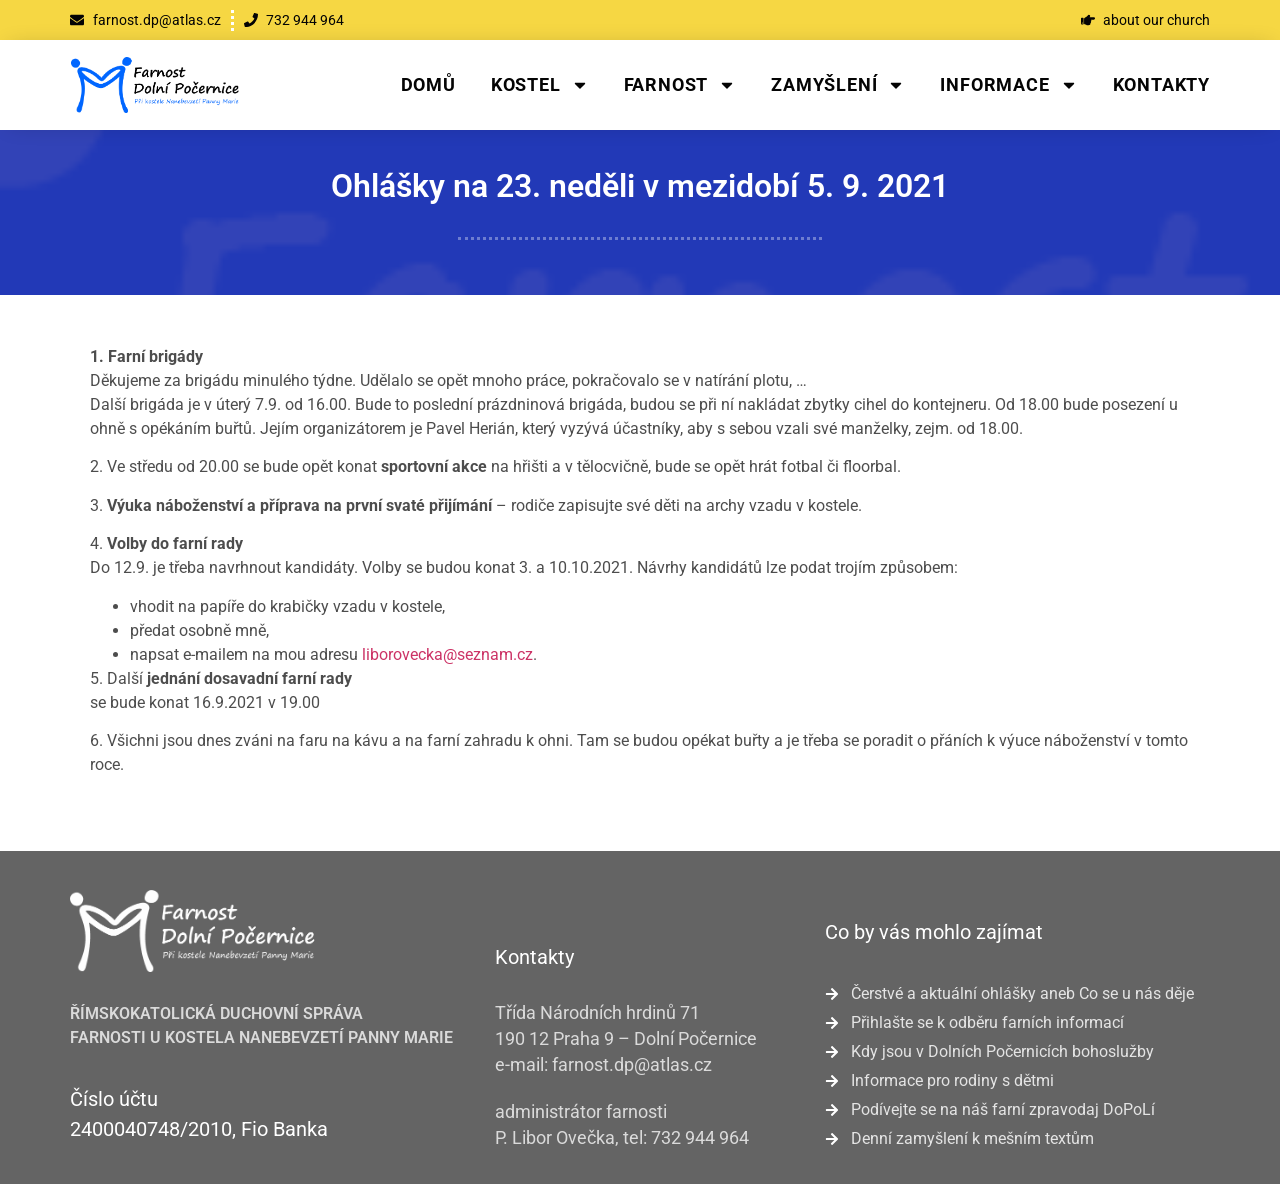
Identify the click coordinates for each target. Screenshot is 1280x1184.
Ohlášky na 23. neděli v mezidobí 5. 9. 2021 (640, 186)
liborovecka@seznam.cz (447, 654)
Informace (1008, 85)
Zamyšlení (838, 85)
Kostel (540, 85)
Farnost (680, 85)
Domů (428, 84)
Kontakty (1161, 84)
